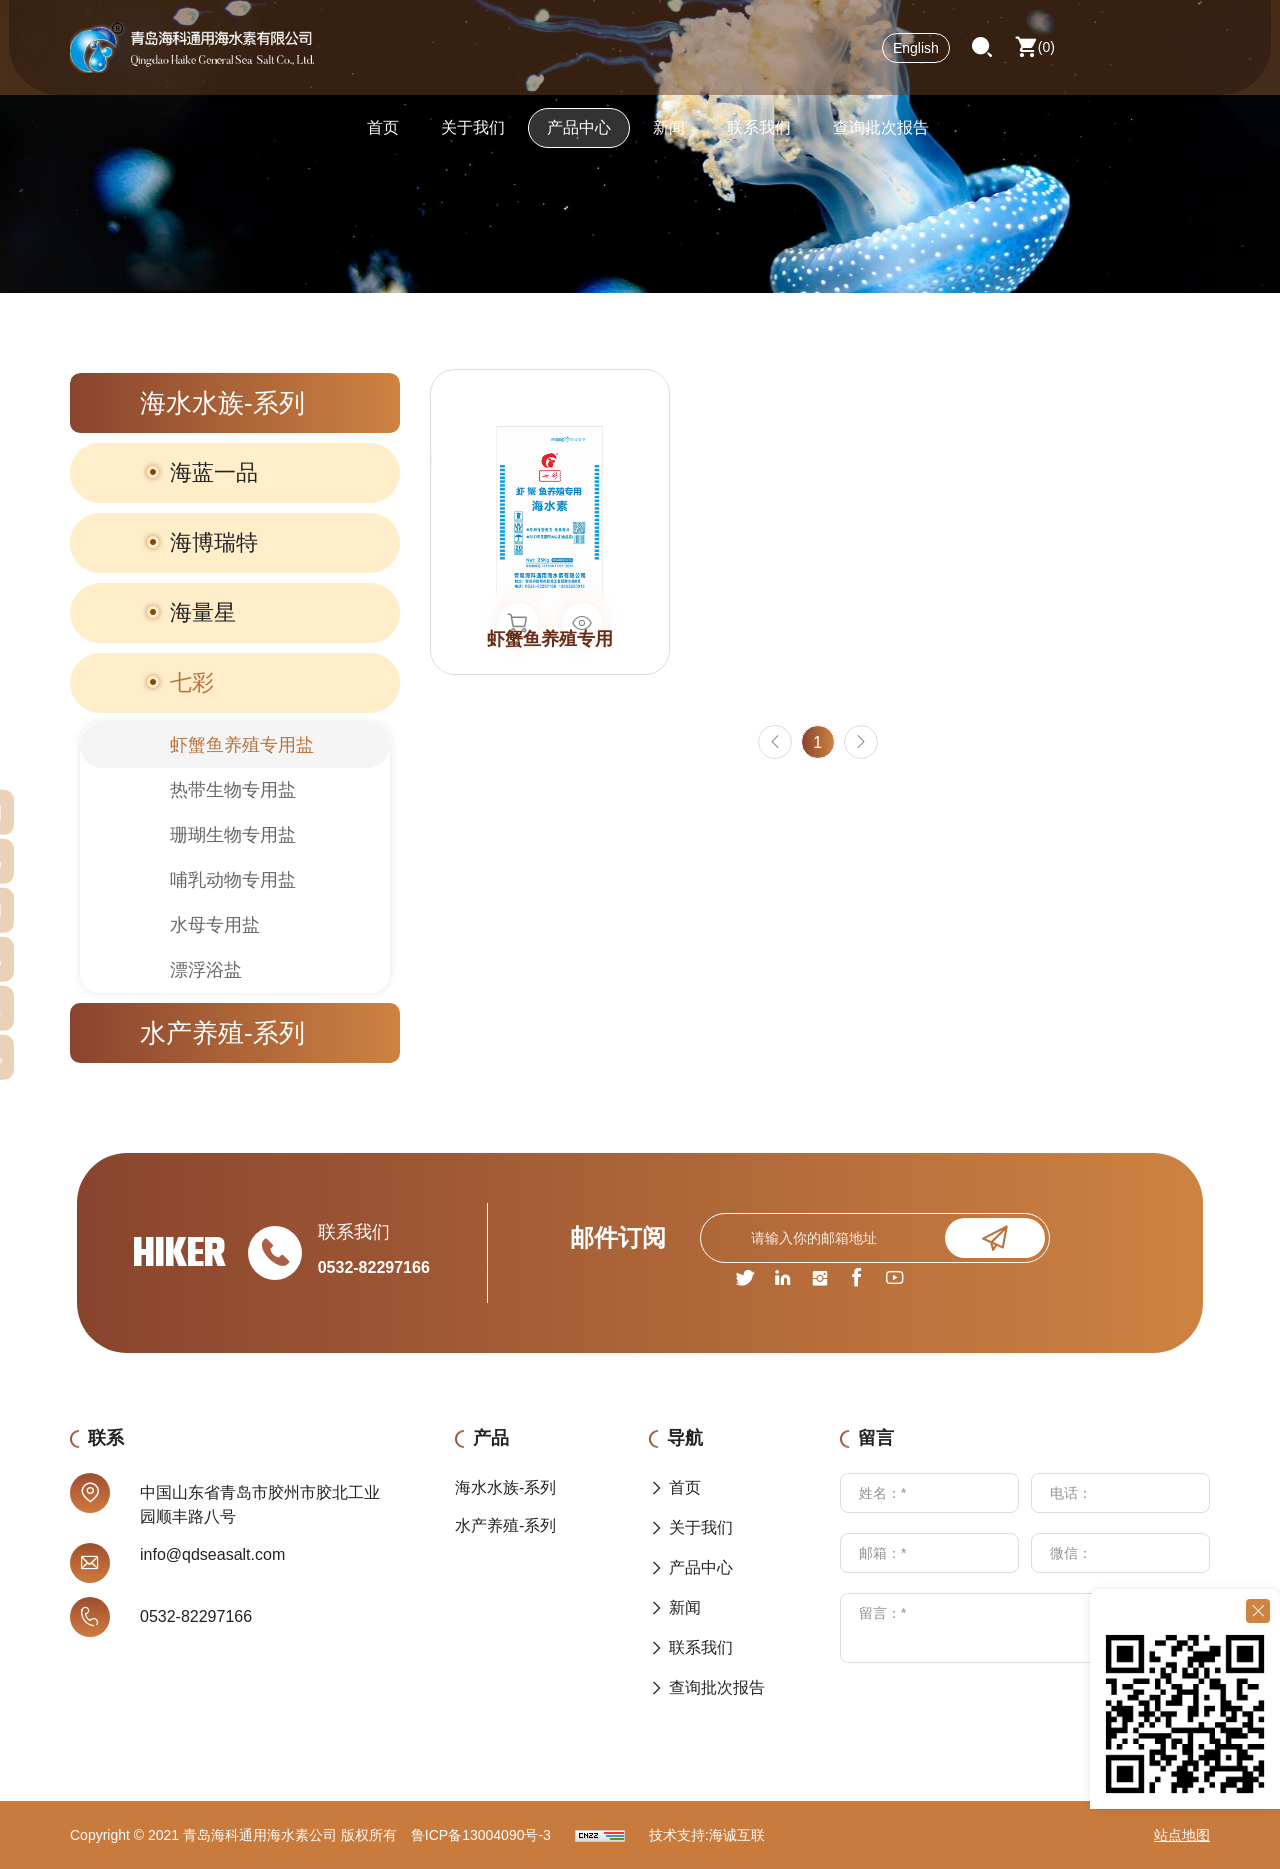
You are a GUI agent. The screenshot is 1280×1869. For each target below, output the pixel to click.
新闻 (669, 134)
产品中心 (579, 134)
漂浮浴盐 (206, 970)
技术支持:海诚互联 (707, 1835)
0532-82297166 (374, 1267)
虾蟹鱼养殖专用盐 (242, 745)
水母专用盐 (215, 925)
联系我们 (759, 134)
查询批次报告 (881, 134)
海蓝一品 (214, 472)
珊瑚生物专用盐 (233, 835)
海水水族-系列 (222, 403)
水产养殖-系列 (222, 1033)
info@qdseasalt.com (212, 1554)
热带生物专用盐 (233, 790)
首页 (383, 134)
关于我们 (473, 134)
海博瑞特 (214, 542)
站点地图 (1182, 1835)
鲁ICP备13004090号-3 (481, 1835)
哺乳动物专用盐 (233, 880)
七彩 (192, 682)
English (916, 55)
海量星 (203, 612)
